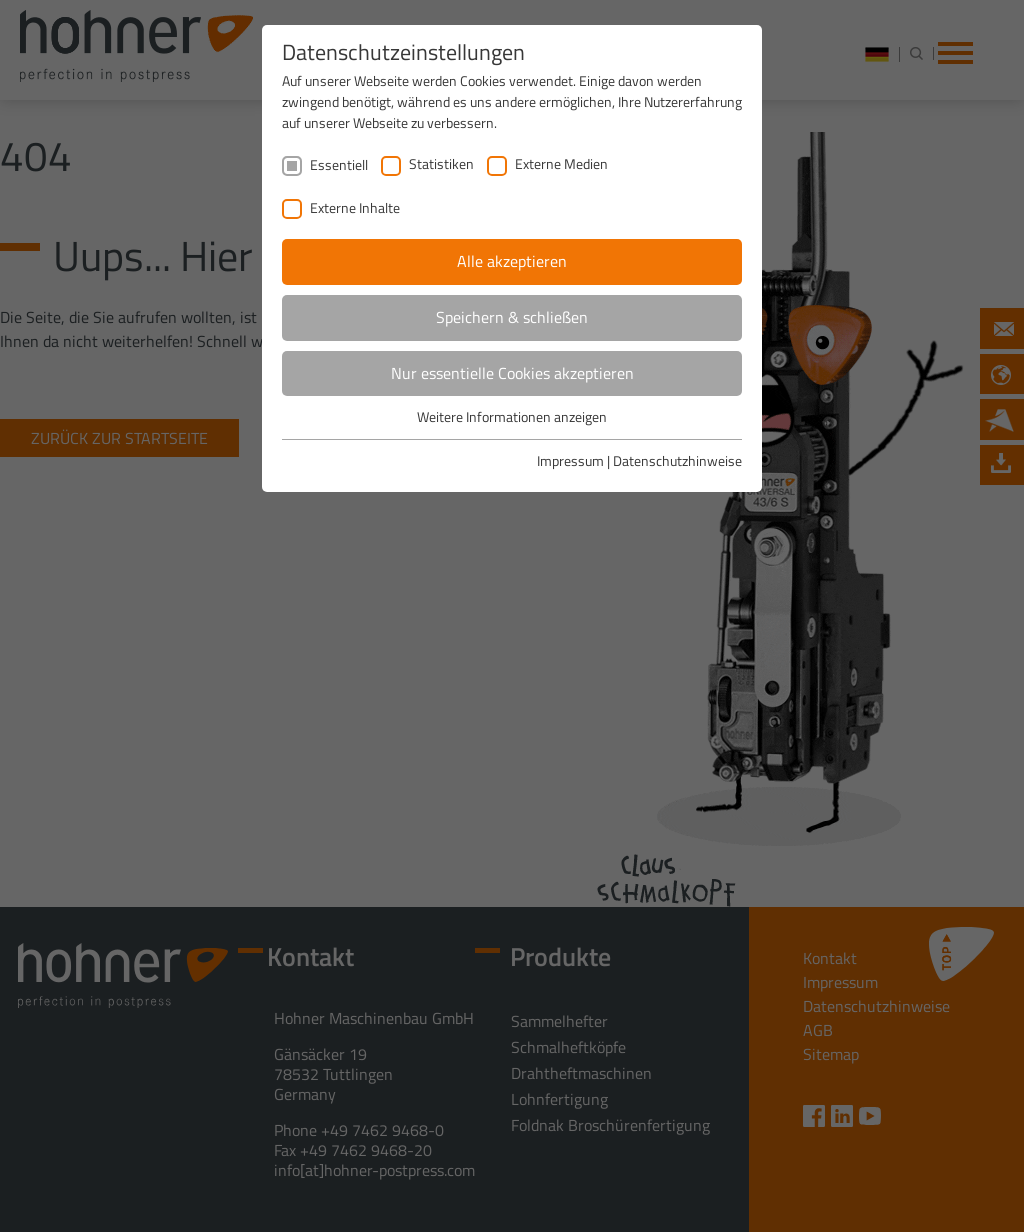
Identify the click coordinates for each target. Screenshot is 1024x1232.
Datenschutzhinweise (677, 460)
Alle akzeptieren (512, 261)
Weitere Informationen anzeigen (512, 416)
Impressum (570, 460)
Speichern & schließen (512, 317)
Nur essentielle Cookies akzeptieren (512, 373)
